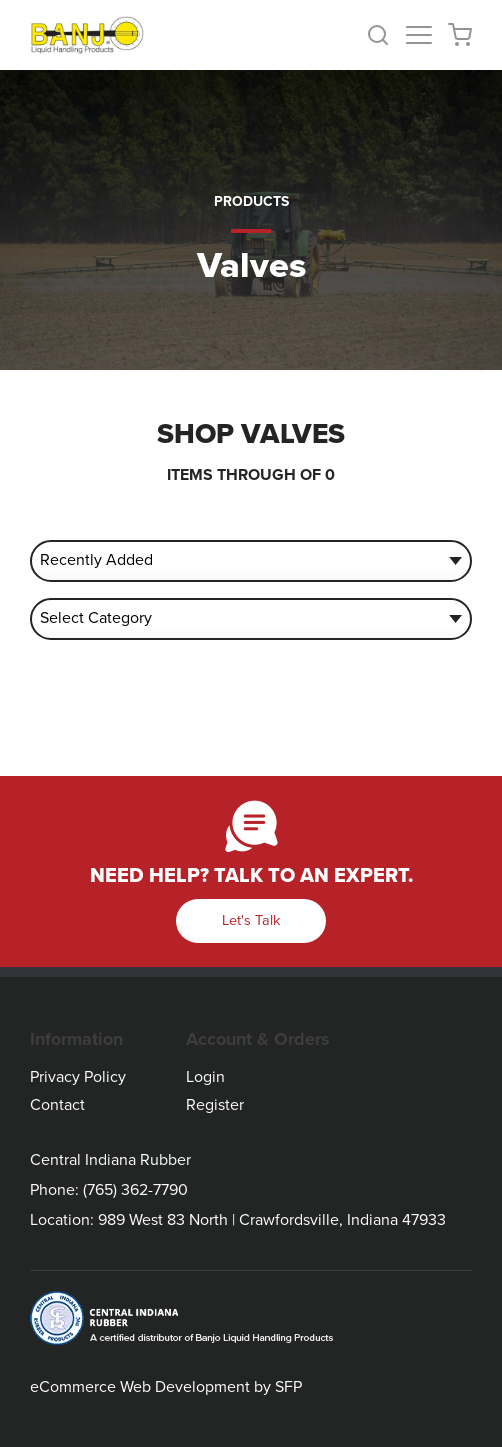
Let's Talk (251, 920)
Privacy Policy (78, 1077)
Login (205, 1077)
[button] (386, 35)
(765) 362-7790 (135, 1190)
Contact (57, 1105)
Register (215, 1105)
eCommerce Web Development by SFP (166, 1387)
